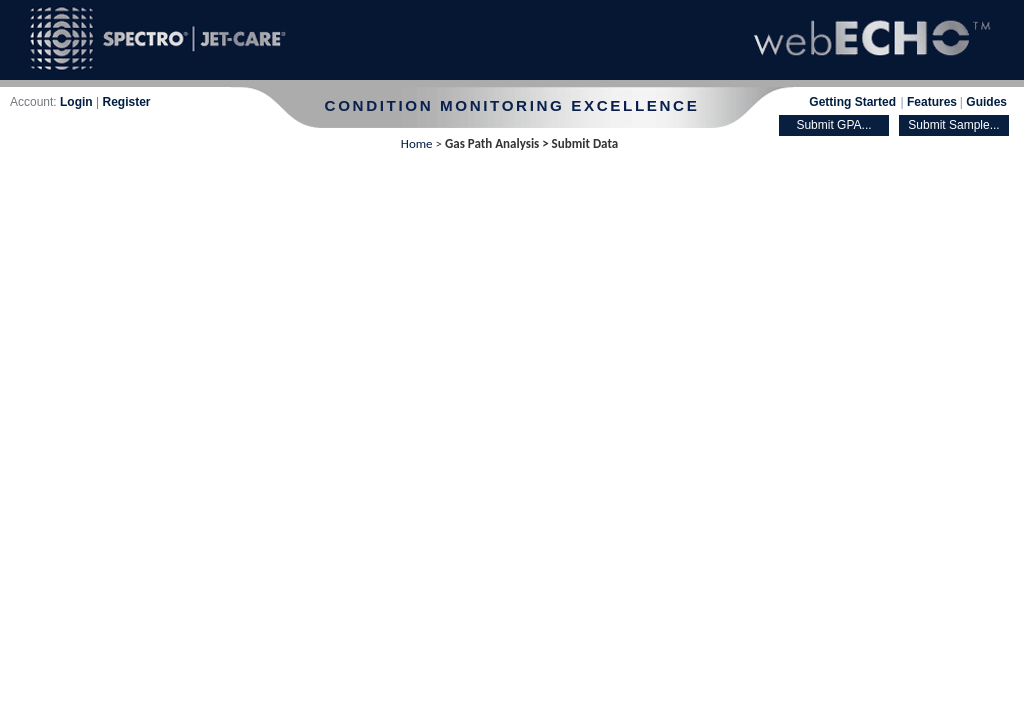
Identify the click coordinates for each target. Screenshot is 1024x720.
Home (417, 143)
